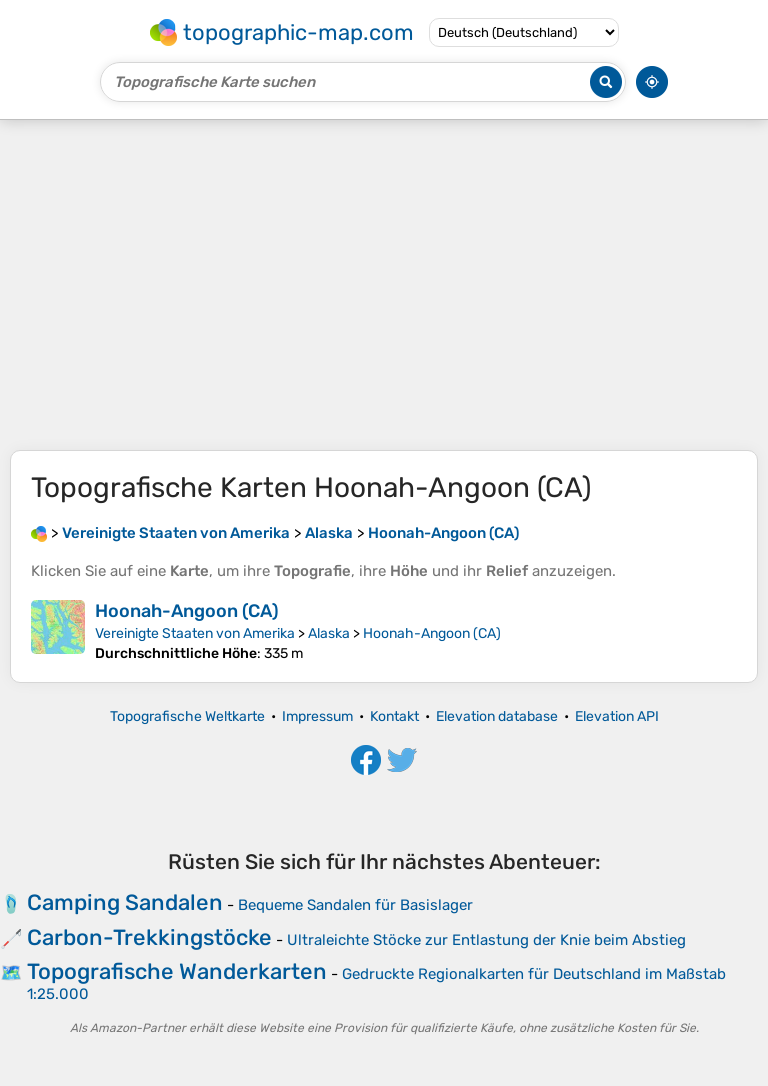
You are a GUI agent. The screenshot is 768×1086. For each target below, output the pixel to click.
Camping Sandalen (125, 902)
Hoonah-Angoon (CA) (187, 611)
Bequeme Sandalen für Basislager (355, 905)
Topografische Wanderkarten (177, 971)
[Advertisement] (384, 285)
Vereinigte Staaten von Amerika (195, 633)
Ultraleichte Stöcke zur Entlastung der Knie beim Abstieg (486, 940)
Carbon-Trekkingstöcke (149, 937)
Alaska (329, 633)
